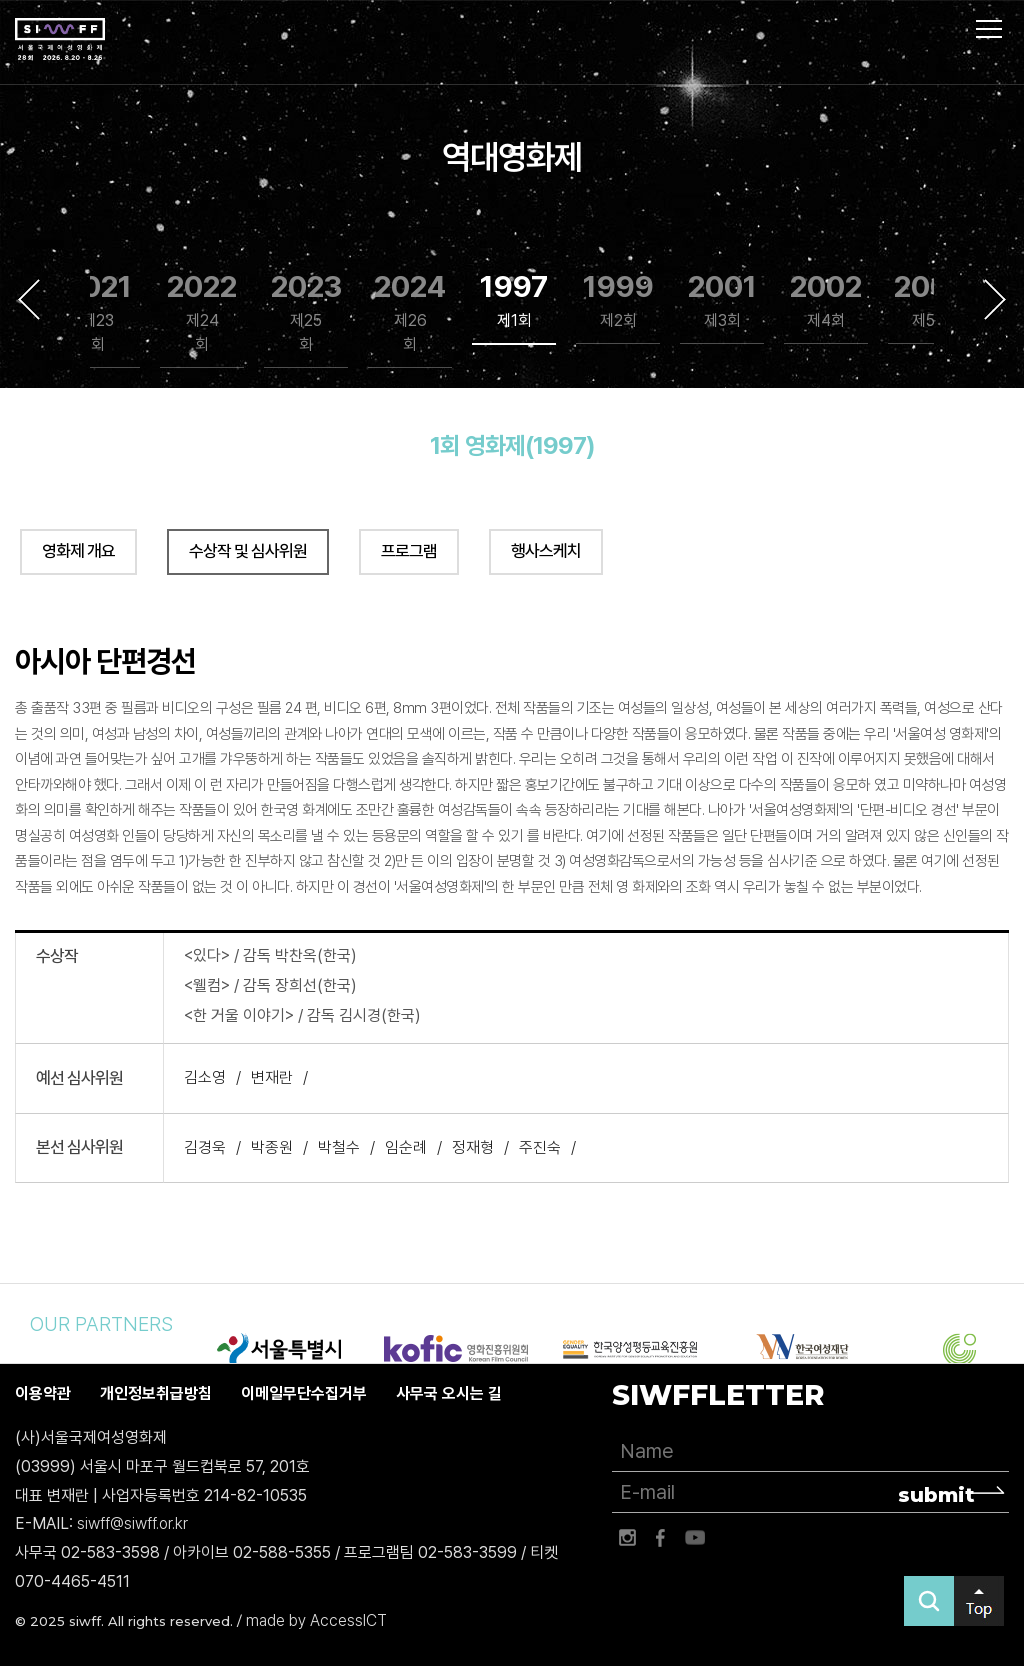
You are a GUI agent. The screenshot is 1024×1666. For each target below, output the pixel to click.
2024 (410, 312)
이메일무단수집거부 (304, 1393)
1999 (618, 300)
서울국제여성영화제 (60, 40)
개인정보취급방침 (156, 1393)
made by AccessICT (316, 1620)
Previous (29, 299)
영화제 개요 (78, 551)
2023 (306, 312)
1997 (514, 300)
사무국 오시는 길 (449, 1393)
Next (995, 299)
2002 (826, 300)
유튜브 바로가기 (695, 1538)
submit (936, 1495)
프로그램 (409, 551)
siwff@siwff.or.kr (132, 1524)
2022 (202, 312)
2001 (722, 300)
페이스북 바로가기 (661, 1538)
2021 (98, 312)
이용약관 (43, 1393)
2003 (930, 300)
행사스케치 (546, 551)
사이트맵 (989, 29)
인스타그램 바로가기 (627, 1538)
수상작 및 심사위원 (248, 551)
